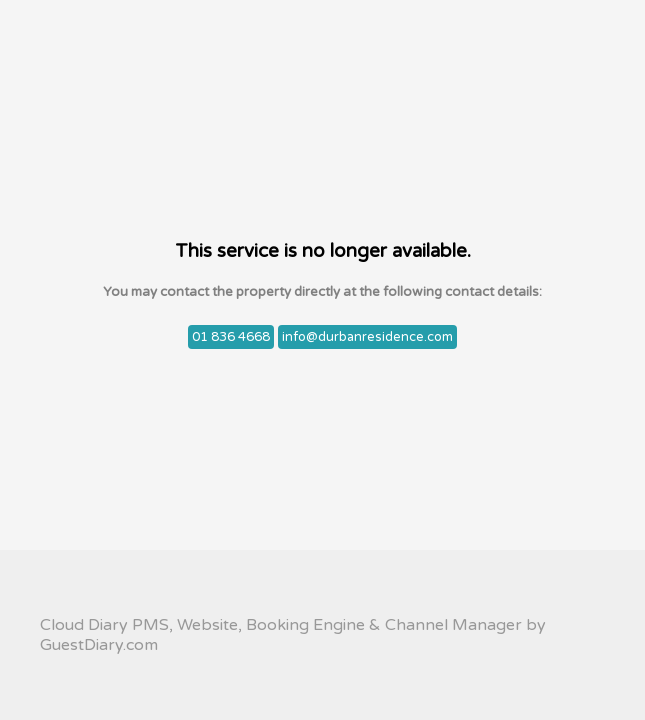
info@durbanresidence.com (367, 337)
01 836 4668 (231, 337)
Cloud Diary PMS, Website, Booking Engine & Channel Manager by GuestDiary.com (293, 635)
